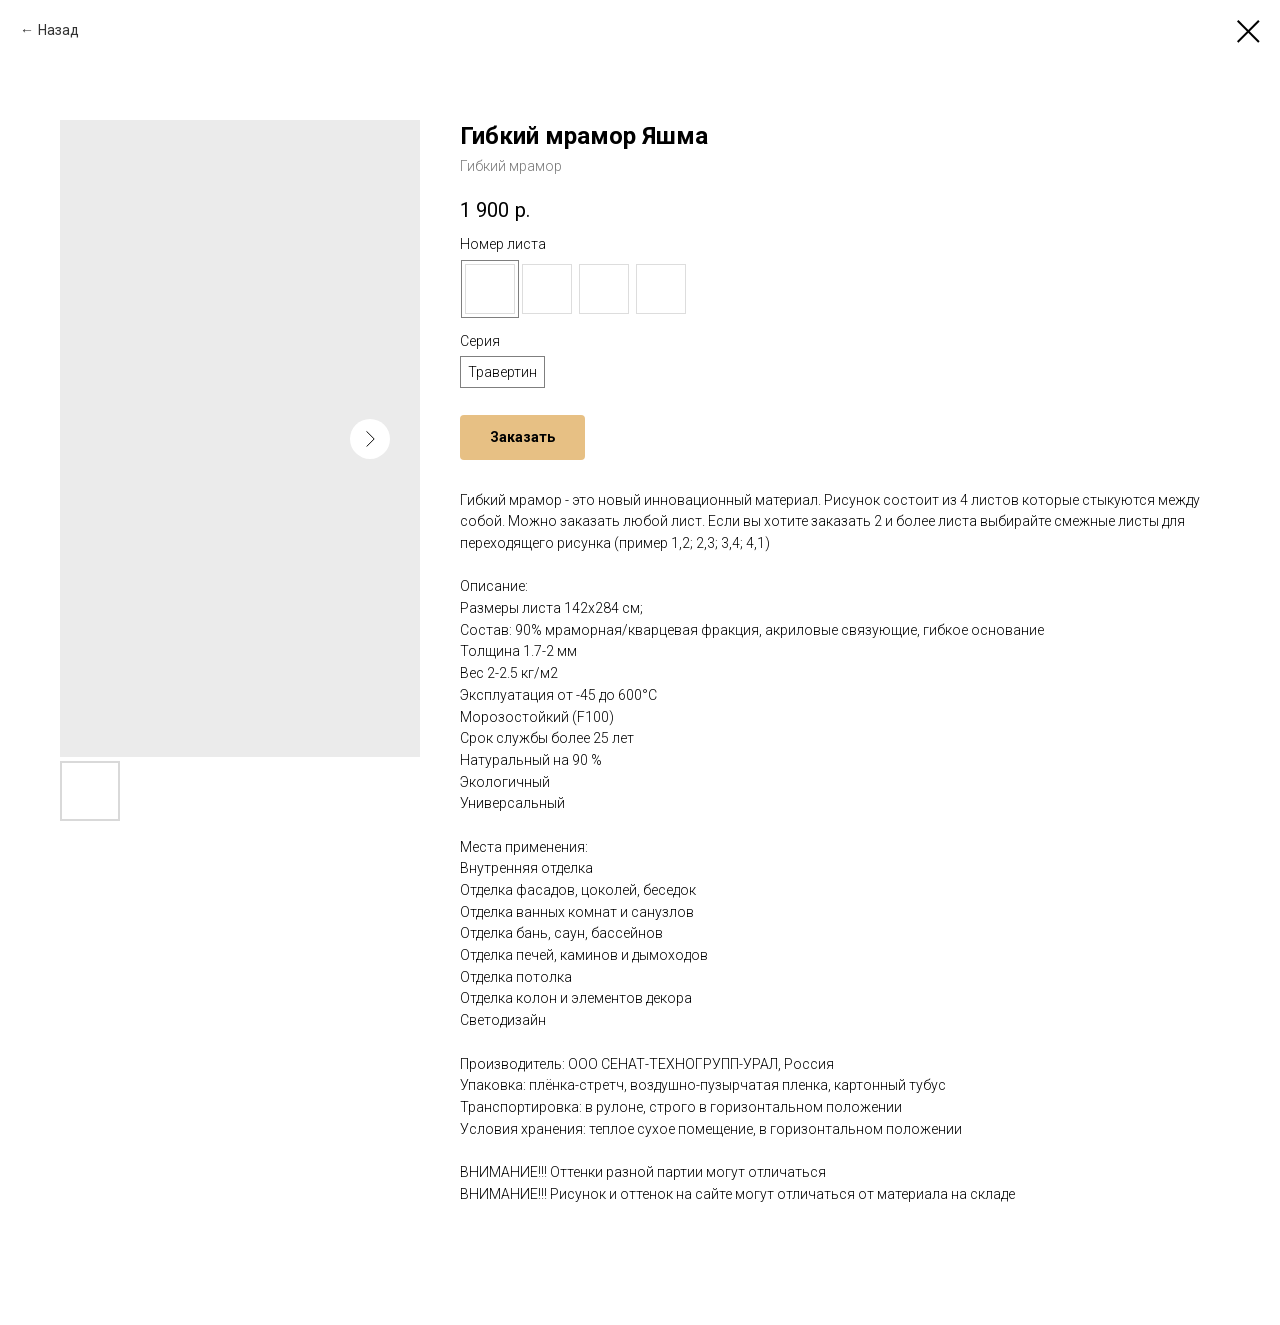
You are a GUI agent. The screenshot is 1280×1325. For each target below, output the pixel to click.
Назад (58, 30)
